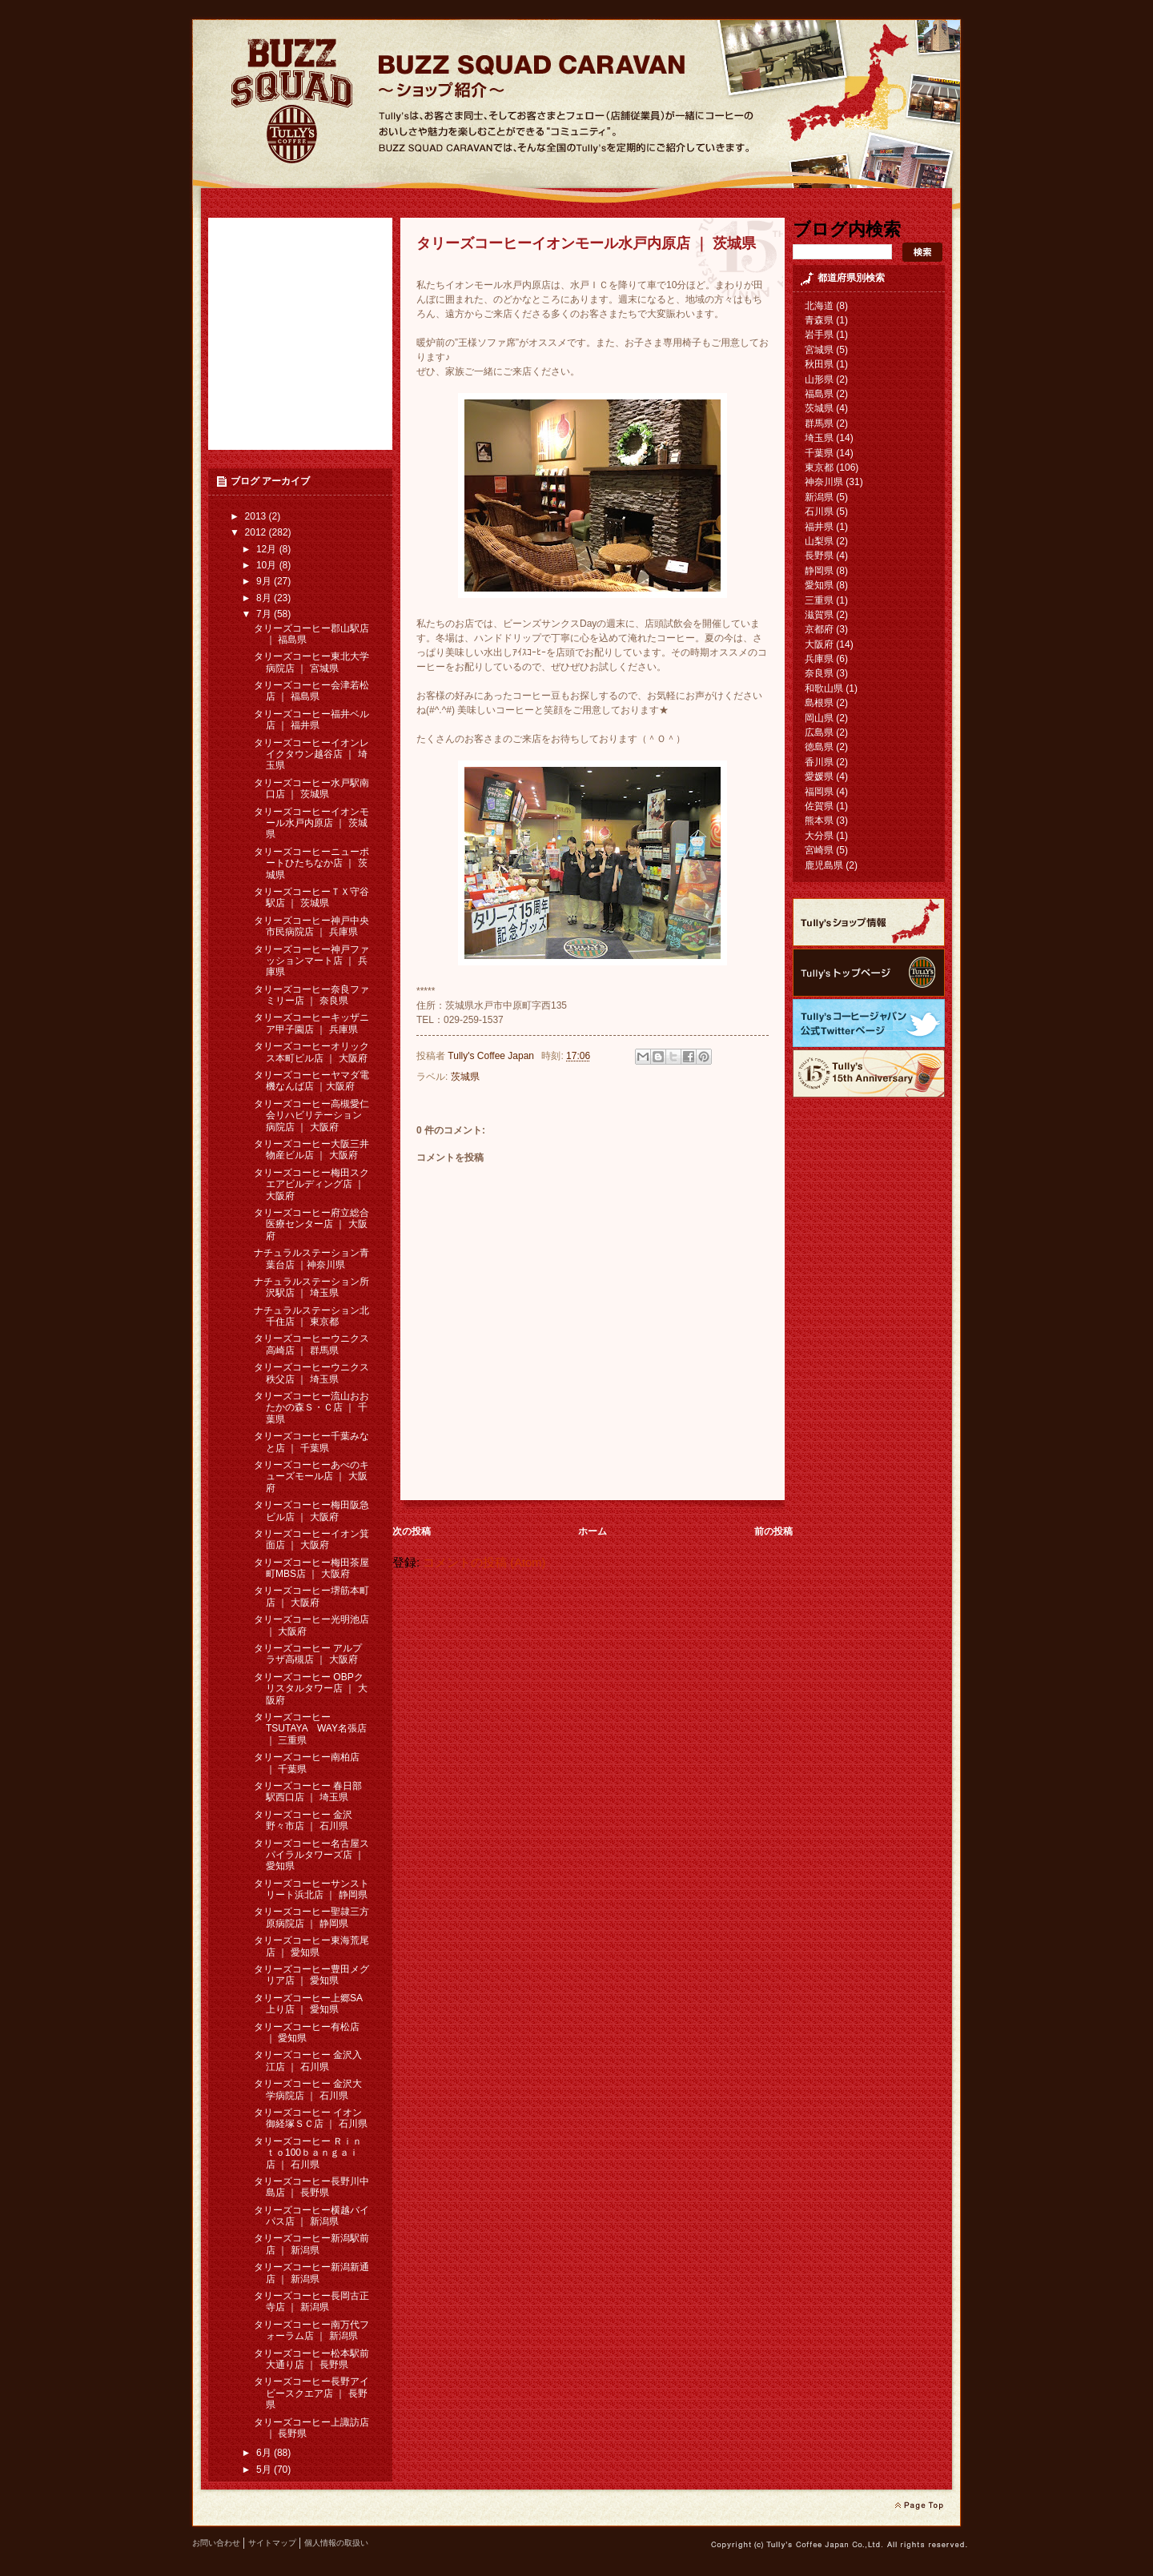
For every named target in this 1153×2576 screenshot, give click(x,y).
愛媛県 (819, 776)
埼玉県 (819, 437)
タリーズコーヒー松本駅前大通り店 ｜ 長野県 (311, 2359)
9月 (265, 581)
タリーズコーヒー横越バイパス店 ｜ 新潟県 (311, 2216)
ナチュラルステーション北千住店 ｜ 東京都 (311, 1316)
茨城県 (465, 1076)
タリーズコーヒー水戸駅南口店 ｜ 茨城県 (311, 788)
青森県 (819, 320)
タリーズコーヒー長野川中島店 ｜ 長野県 (311, 2187)
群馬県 (819, 423)
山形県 (819, 379)
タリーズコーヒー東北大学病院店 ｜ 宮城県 (311, 662)
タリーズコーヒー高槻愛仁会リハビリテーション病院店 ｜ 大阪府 (311, 1115)
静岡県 (819, 570)
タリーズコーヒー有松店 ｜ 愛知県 (307, 2032)
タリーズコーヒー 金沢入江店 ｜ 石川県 (308, 2060)
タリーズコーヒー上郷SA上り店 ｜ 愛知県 (308, 2003)
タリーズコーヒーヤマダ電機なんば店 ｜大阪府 (311, 1080)
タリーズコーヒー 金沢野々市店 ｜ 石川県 (303, 1820)
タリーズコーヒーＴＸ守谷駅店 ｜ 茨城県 (311, 897)
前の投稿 (773, 1531)
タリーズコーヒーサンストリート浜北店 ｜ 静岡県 (311, 1889)
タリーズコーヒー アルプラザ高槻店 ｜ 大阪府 (308, 1654)
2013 (257, 516)
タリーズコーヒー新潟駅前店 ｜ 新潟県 (311, 2244)
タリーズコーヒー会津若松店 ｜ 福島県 (311, 691)
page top (918, 2506)
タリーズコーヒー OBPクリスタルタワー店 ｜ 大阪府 (311, 1688)
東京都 (819, 467)
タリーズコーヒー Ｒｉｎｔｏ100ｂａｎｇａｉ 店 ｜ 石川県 (308, 2153)
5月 (265, 2469)
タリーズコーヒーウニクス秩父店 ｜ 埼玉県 (311, 1373)
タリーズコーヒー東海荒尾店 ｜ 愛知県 (311, 1946)
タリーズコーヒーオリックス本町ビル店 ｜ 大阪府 (311, 1052)
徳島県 (819, 746)
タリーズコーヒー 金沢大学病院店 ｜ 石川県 (308, 2089)
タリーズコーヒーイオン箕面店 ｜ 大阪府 (311, 1539)
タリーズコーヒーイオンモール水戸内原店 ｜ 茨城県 (311, 823)
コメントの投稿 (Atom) (484, 1562)
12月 (267, 549)
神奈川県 (824, 482)
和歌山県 (824, 688)
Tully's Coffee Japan (492, 1055)
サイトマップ (272, 2542)
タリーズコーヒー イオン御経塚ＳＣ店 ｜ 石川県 (311, 2118)
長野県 (819, 555)
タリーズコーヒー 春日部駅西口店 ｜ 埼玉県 (308, 1791)
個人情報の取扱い (336, 2542)
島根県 (819, 702)
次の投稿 (411, 1531)
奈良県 (819, 673)
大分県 (819, 835)
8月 (265, 598)
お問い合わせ (216, 2542)
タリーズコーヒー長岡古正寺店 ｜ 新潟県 (311, 2301)
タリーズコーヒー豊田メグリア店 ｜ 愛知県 (311, 1975)
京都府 (819, 629)
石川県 (819, 511)
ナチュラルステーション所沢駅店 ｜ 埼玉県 (311, 1287)
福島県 (819, 393)
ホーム (592, 1531)
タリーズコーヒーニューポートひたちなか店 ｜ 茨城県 (311, 863)
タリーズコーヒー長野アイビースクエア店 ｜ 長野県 (311, 2393)
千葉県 (819, 453)
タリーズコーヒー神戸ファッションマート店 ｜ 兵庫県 (311, 961)
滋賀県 (819, 614)
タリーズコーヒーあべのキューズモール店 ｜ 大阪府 (311, 1476)
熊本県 (819, 820)
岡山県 (819, 718)
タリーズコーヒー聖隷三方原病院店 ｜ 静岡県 (311, 1917)
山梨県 (819, 541)
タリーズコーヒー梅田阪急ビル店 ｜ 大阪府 (311, 1510)
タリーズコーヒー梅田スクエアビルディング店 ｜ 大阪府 (311, 1184)
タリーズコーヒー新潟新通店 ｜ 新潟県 (311, 2272)
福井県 (819, 526)
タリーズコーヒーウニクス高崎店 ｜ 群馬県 (311, 1344)
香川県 (819, 762)
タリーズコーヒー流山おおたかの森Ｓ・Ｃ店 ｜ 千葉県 (311, 1407)
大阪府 (819, 644)
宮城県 (819, 349)
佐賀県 (819, 806)
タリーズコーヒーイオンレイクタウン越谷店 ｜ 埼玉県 (311, 754)
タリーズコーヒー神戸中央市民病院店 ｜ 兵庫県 (311, 926)
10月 (267, 565)
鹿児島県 (824, 865)
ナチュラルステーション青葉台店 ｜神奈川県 (311, 1258)
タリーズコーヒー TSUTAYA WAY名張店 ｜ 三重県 (310, 1728)
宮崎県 (819, 850)
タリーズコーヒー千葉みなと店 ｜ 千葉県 (311, 1441)
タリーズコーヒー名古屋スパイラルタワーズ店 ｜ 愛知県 (311, 1855)
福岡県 (819, 791)
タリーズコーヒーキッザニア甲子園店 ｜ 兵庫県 (311, 1023)
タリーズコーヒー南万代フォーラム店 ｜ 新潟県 (311, 2330)
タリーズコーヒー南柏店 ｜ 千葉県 (307, 1762)
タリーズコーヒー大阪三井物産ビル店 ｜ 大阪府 (311, 1149)
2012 (257, 532)
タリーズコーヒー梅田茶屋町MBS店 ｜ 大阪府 (311, 1568)
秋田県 (819, 364)
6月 (265, 2452)
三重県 (819, 600)
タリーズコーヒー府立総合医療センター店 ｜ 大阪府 (311, 1224)
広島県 (819, 732)
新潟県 (819, 497)
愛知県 (819, 585)
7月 (265, 614)
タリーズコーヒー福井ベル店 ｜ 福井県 (311, 719)
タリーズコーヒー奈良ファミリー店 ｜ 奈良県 (311, 995)
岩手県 (819, 334)
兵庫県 (819, 658)
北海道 (819, 305)
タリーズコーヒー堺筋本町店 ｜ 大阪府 (311, 1596)
